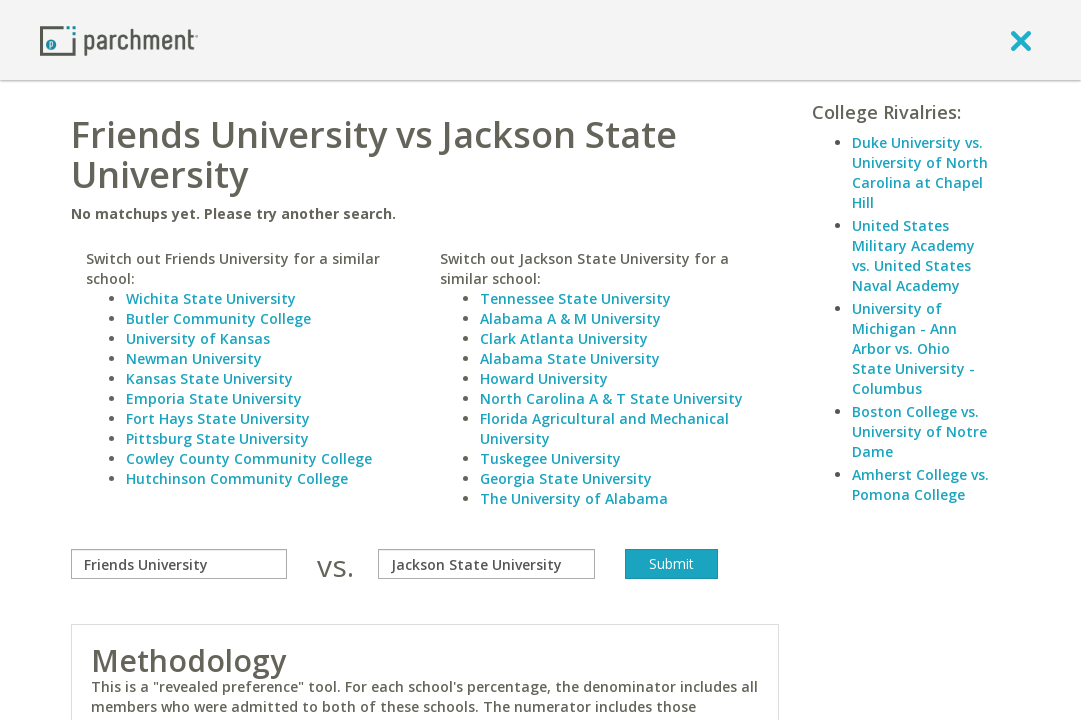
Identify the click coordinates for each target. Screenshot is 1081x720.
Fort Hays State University (218, 418)
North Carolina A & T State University (611, 398)
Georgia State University (566, 478)
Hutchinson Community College (237, 478)
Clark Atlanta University (564, 338)
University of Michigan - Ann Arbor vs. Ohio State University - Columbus (913, 348)
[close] (1021, 40)
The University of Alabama (574, 498)
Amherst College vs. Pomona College (920, 484)
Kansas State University (209, 378)
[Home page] (119, 39)
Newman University (194, 358)
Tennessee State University (575, 298)
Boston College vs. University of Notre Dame (919, 431)
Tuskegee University (550, 458)
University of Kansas (198, 338)
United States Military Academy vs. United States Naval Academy (913, 255)
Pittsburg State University (217, 438)
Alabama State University (570, 358)
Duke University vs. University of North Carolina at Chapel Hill (920, 172)
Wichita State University (211, 298)
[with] (486, 564)
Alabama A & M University (570, 318)
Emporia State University (214, 398)
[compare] (179, 564)
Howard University (544, 378)
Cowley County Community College (249, 458)
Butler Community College (218, 318)
